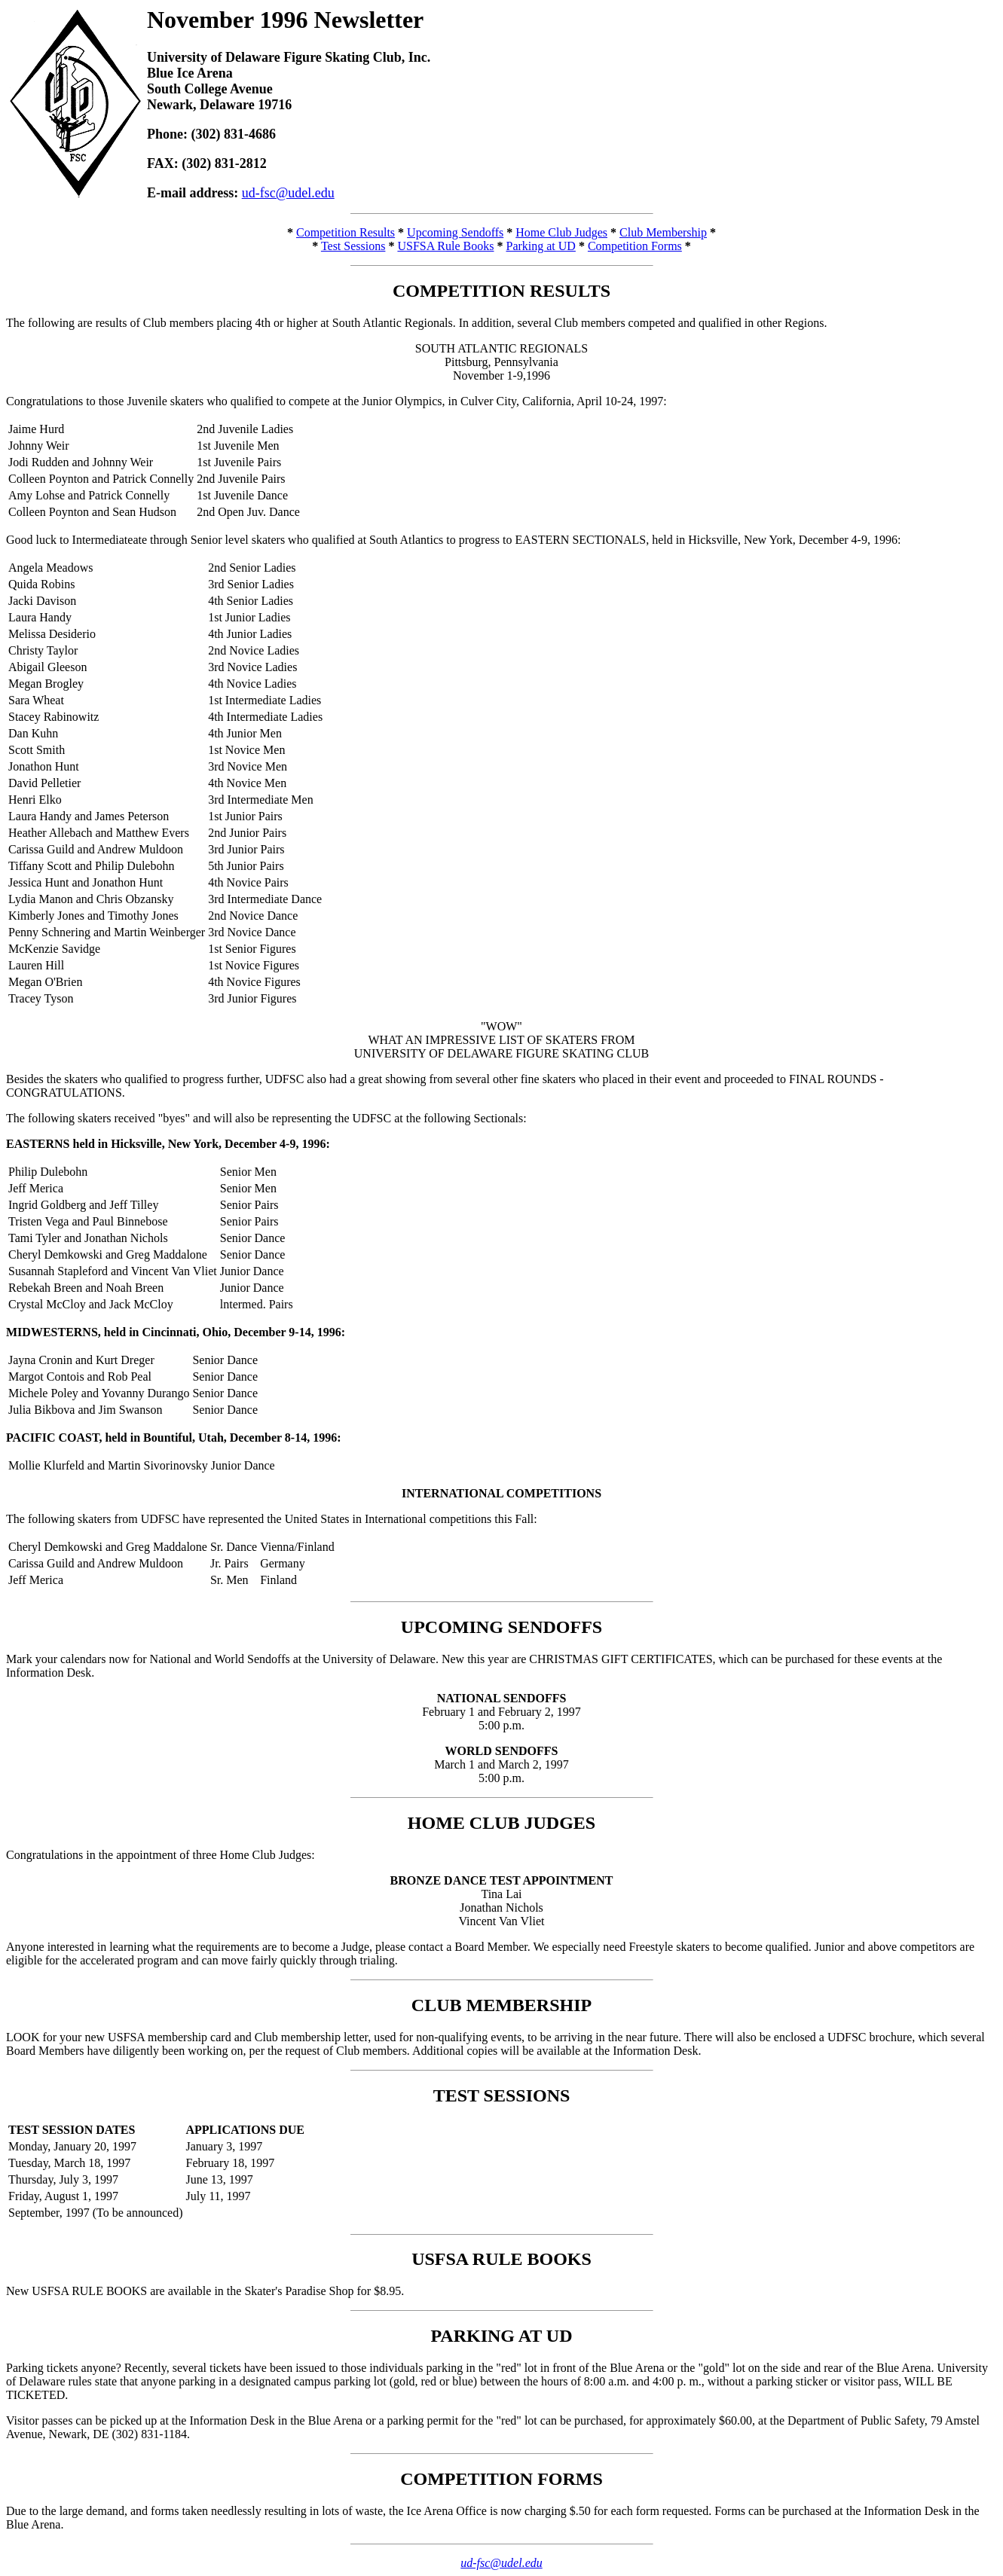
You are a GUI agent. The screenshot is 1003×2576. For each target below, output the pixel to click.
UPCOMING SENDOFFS (501, 1627)
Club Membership (663, 232)
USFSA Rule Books (445, 246)
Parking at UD (540, 246)
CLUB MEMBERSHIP (501, 2005)
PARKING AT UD (501, 2336)
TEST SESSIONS (501, 2095)
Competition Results (345, 232)
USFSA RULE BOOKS (501, 2259)
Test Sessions (353, 246)
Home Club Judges (561, 232)
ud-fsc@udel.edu (288, 192)
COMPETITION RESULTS (501, 291)
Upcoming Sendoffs (455, 232)
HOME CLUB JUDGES (501, 1823)
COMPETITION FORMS (501, 2479)
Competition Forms (635, 246)
